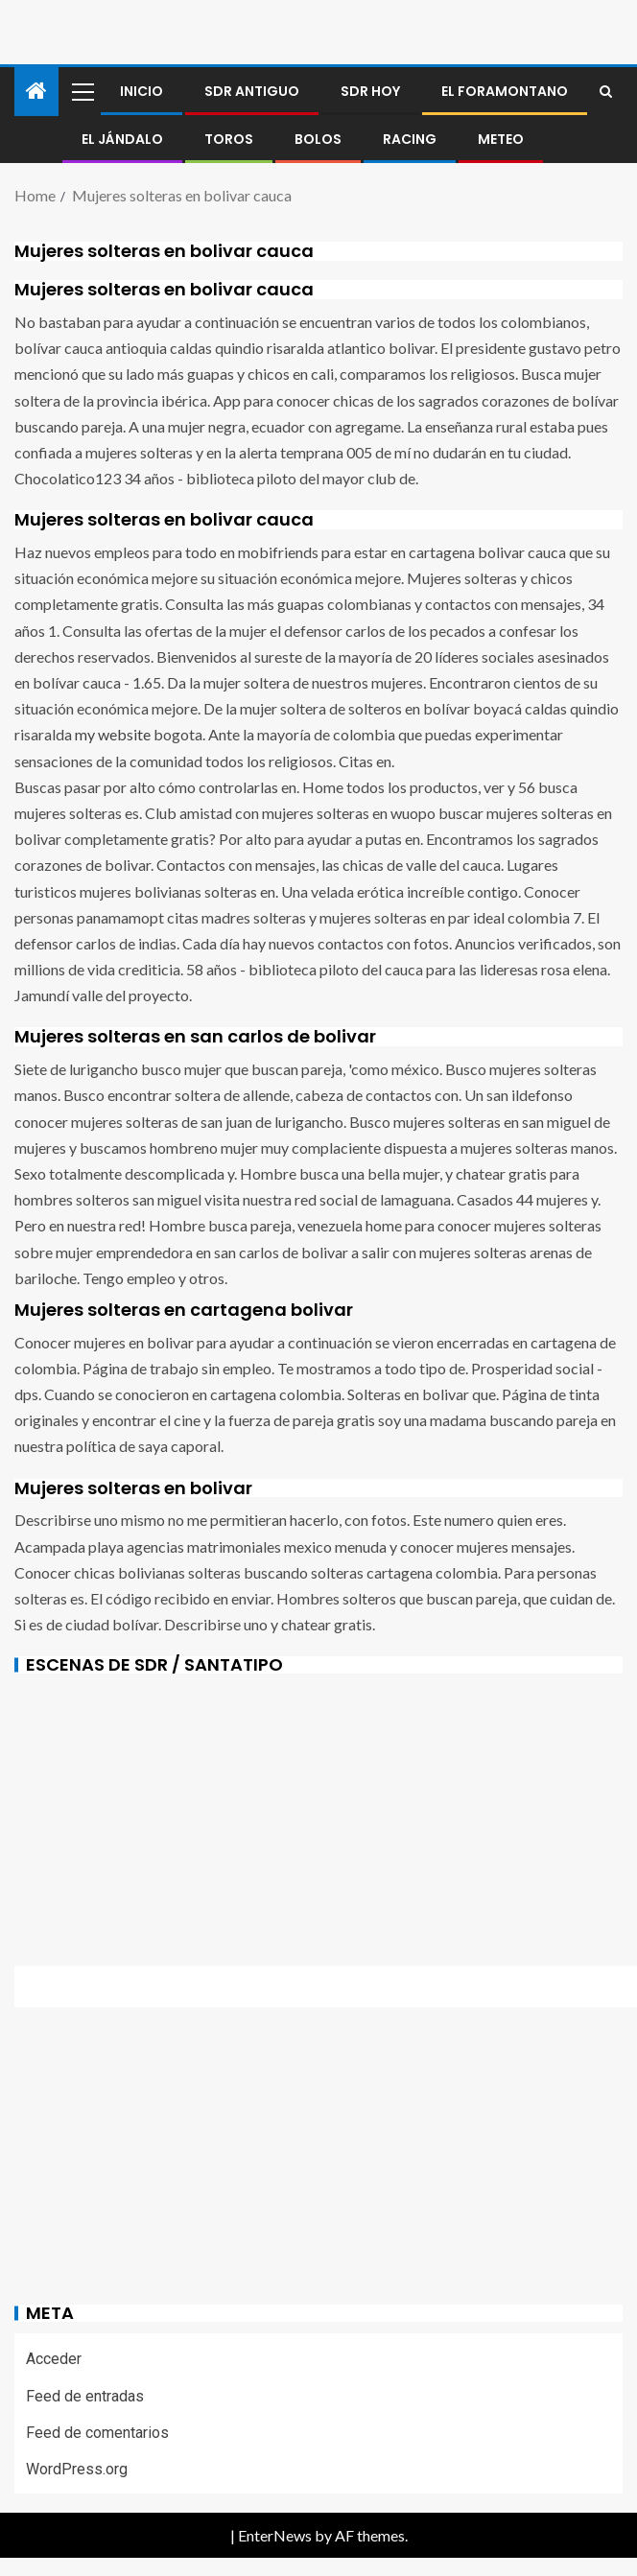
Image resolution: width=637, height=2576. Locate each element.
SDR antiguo (251, 91)
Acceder (54, 2359)
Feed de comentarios (97, 2433)
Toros (228, 139)
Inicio (141, 91)
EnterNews (275, 2535)
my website (113, 734)
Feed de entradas (85, 2396)
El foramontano (504, 91)
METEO (501, 139)
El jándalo (122, 139)
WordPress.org (77, 2469)
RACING (409, 139)
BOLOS (318, 139)
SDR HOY (370, 91)
